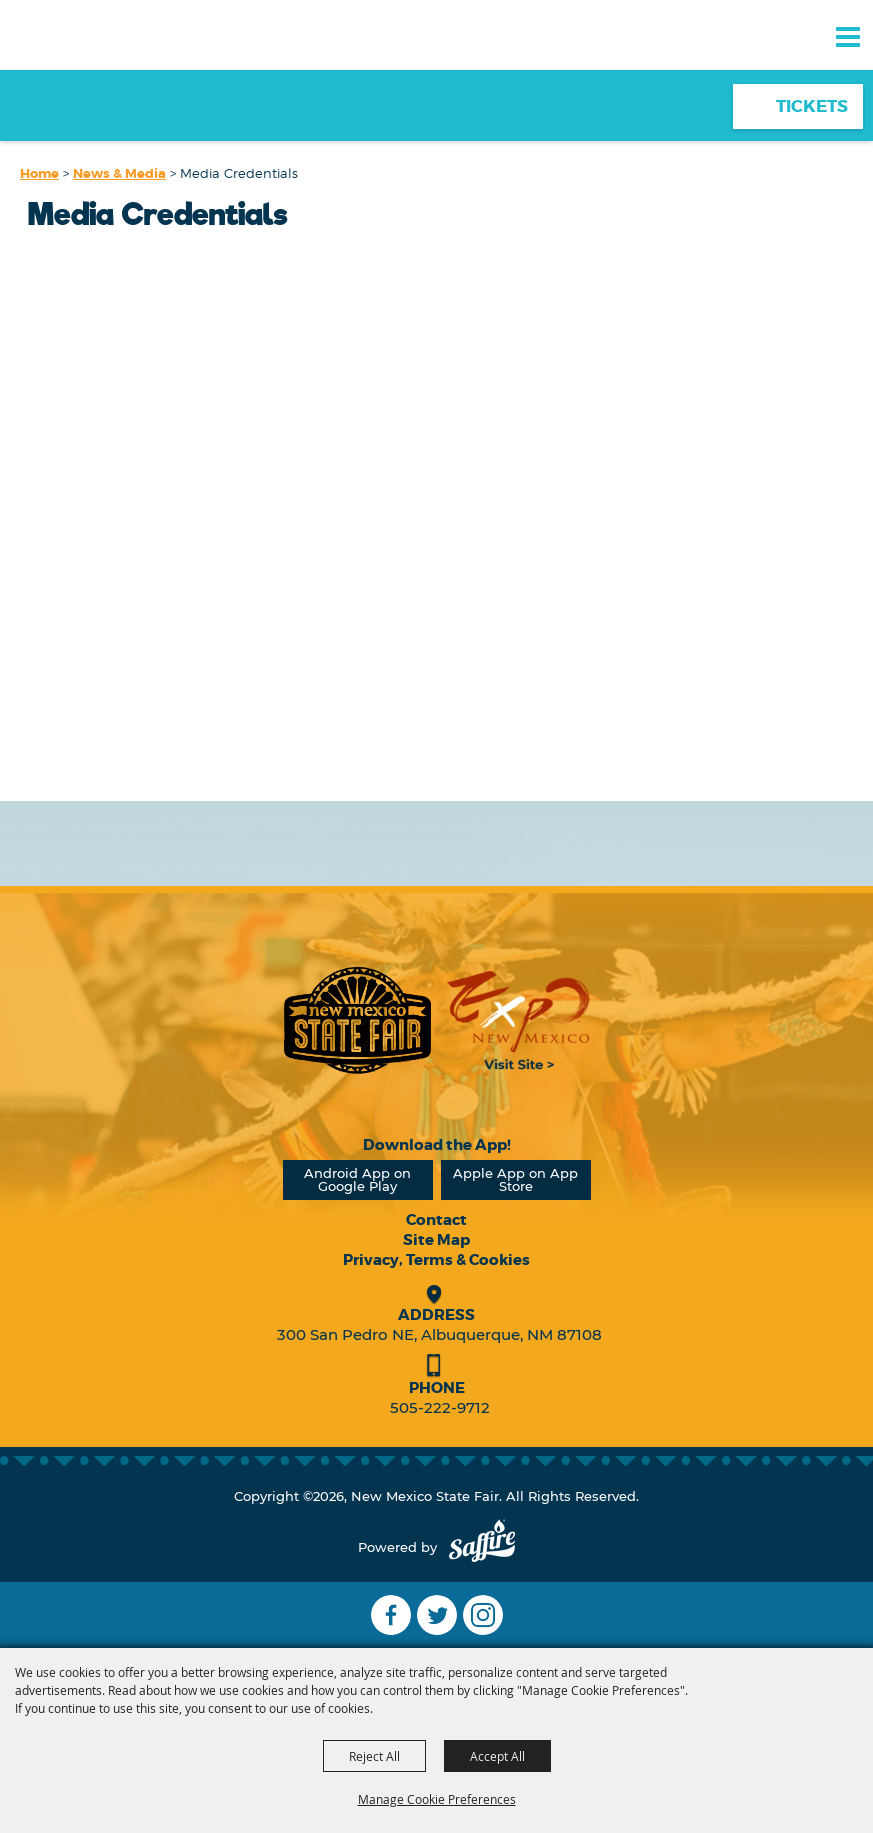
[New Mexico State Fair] (85, 72)
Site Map (436, 1240)
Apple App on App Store (515, 1179)
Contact (436, 1220)
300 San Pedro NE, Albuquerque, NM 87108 (439, 1334)
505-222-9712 (440, 1407)
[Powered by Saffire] (482, 1547)
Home (39, 173)
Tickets (812, 106)
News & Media (119, 173)
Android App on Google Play (357, 1179)
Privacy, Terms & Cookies (436, 1260)
